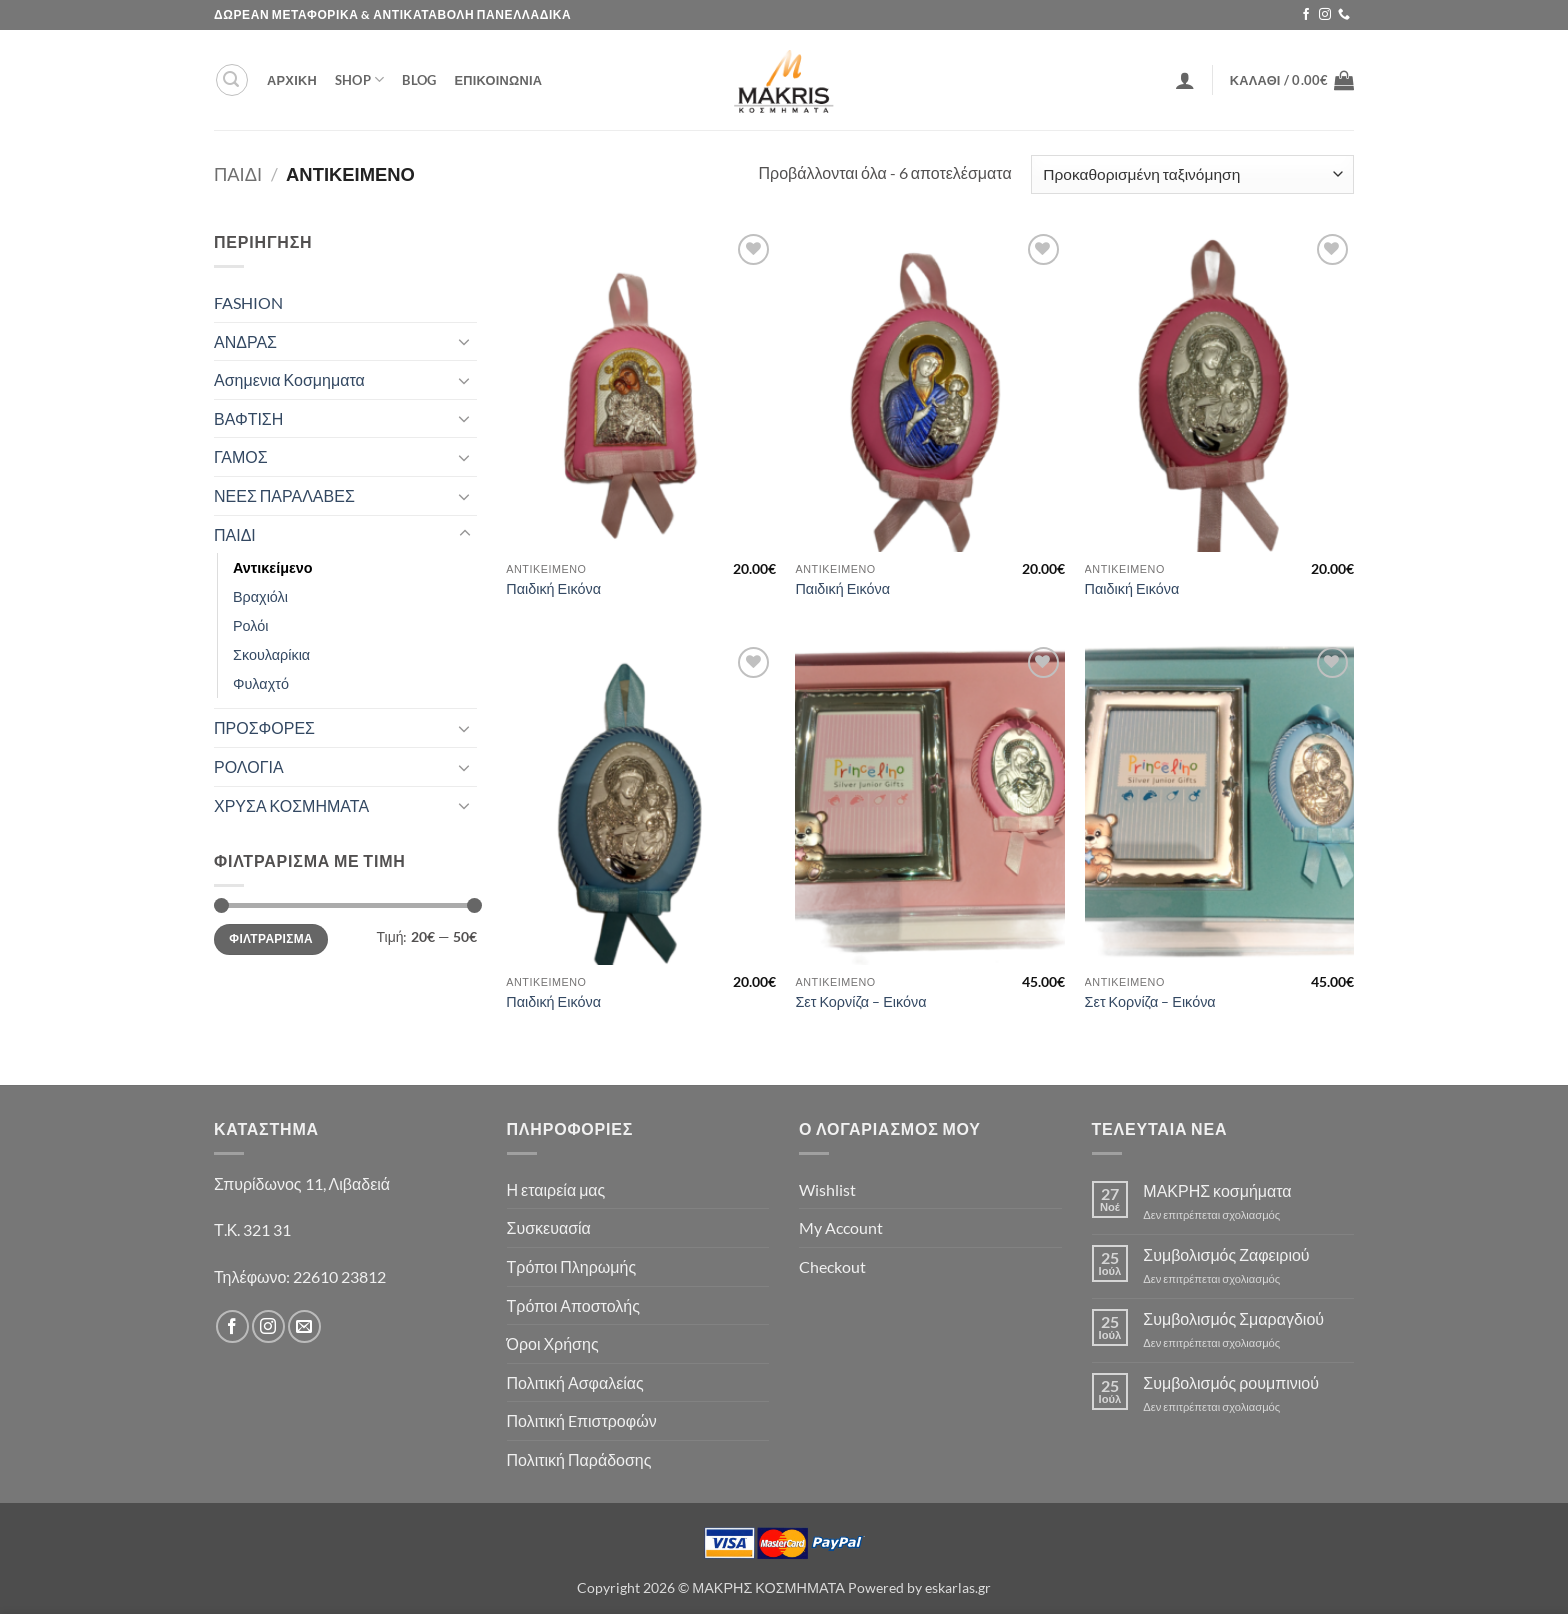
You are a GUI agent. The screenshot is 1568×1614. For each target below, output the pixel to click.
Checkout (832, 1266)
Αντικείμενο (273, 567)
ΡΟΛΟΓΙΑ (249, 766)
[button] (232, 80)
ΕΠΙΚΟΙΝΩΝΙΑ (498, 80)
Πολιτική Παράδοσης (579, 1459)
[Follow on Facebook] (1306, 15)
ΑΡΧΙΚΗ (292, 80)
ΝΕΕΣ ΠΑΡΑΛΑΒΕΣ (284, 495)
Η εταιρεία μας (556, 1189)
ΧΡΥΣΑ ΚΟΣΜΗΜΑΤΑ (291, 805)
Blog (419, 80)
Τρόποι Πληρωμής (572, 1266)
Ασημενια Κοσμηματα (289, 379)
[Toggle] (465, 341)
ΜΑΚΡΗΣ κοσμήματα (1217, 1190)
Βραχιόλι (260, 596)
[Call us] (1344, 15)
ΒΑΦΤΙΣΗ (248, 418)
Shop (359, 79)
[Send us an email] (304, 1326)
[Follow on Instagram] (1325, 15)
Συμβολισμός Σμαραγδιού (1233, 1318)
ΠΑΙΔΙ (238, 174)
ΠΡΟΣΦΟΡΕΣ (264, 727)
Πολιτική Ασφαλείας (575, 1382)
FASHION (248, 302)
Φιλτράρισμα (271, 938)
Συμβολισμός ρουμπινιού (1231, 1382)
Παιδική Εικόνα (553, 588)
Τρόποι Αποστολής (573, 1305)
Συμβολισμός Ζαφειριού (1226, 1254)
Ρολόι (251, 625)
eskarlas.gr (958, 1587)
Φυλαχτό (261, 683)
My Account (841, 1227)
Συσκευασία (549, 1227)
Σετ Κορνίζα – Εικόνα (860, 1001)
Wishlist (827, 1189)
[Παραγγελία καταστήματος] (1192, 174)
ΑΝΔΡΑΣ (245, 341)
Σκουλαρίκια (271, 654)
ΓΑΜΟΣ (241, 456)
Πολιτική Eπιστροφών (582, 1420)
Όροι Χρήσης (553, 1343)
